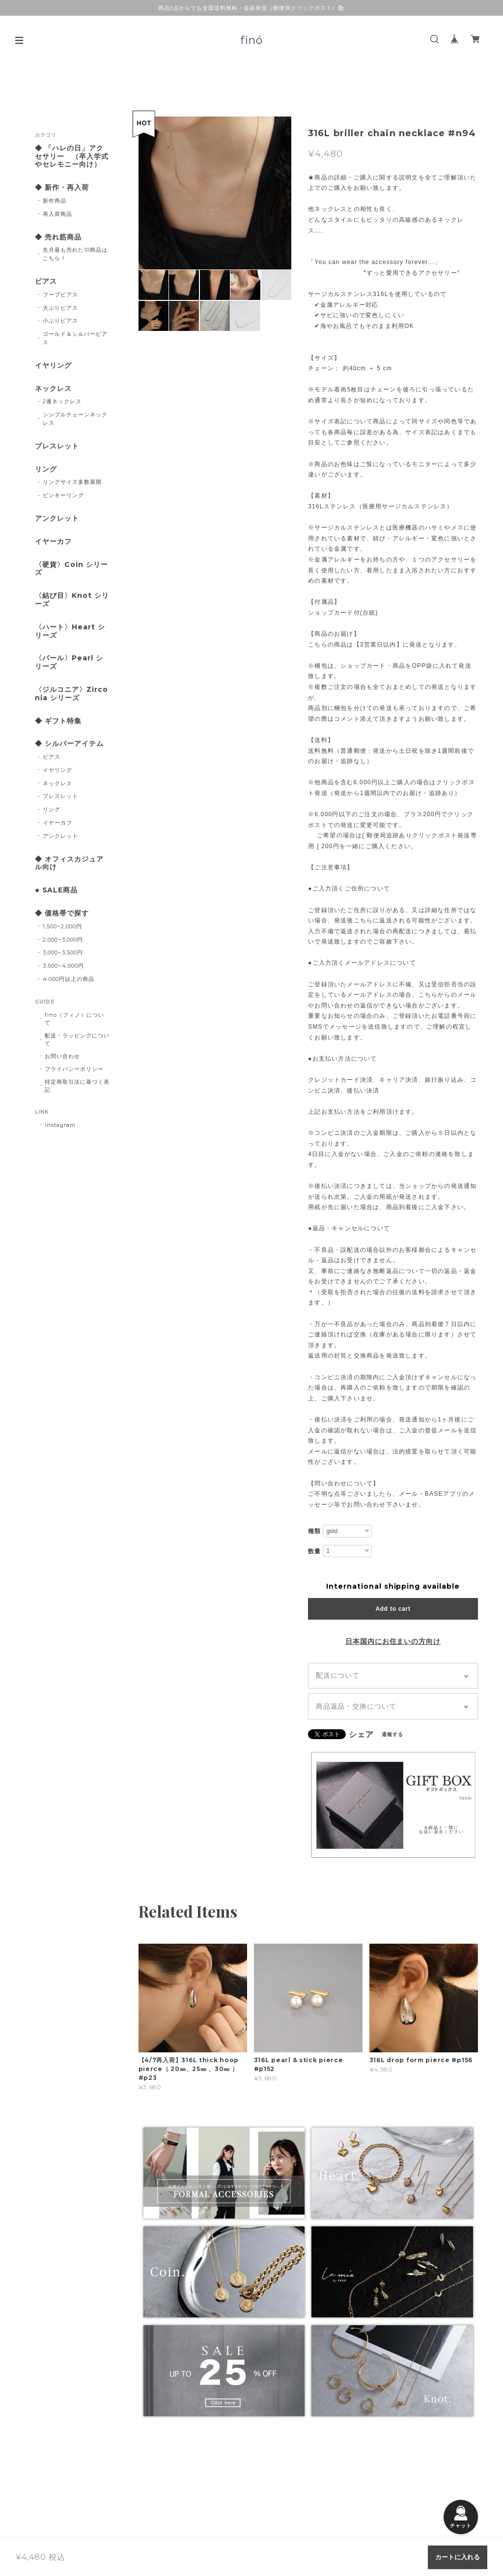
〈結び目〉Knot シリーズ (72, 600)
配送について (338, 1675)
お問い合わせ (62, 1056)
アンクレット (57, 518)
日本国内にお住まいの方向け (393, 1641)
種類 (314, 1531)
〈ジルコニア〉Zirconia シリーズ (71, 693)
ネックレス (53, 389)
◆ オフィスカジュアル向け (69, 863)
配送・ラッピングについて (77, 1039)
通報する (392, 1734)
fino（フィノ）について (74, 1018)
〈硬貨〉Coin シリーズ (71, 569)
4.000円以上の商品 (68, 979)
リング (46, 469)
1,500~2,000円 (62, 926)
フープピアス (60, 294)
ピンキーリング (63, 495)
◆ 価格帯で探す (62, 913)
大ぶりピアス (60, 307)
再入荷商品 (57, 213)
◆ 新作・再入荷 (62, 187)
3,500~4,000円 (63, 965)
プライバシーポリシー (74, 1069)
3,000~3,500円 (63, 952)
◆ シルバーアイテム (69, 744)
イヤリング (53, 365)
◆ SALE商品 (56, 890)
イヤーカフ (53, 541)
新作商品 (54, 200)
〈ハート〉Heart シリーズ (70, 631)
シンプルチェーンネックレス (75, 418)
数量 (314, 1551)
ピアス (46, 281)
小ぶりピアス (60, 320)
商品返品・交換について (356, 1706)
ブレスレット (57, 446)
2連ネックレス (62, 401)
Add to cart (392, 1608)
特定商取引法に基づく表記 (77, 1085)
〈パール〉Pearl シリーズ (69, 662)
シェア (361, 1735)
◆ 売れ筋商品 (58, 237)
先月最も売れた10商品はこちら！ (75, 254)
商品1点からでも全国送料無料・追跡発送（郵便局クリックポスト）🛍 (251, 8)
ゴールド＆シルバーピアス (75, 338)
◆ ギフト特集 (58, 721)
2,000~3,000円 (63, 939)
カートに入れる (457, 2557)
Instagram (60, 1125)
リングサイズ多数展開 (72, 481)
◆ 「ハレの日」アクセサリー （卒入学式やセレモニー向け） (72, 156)
